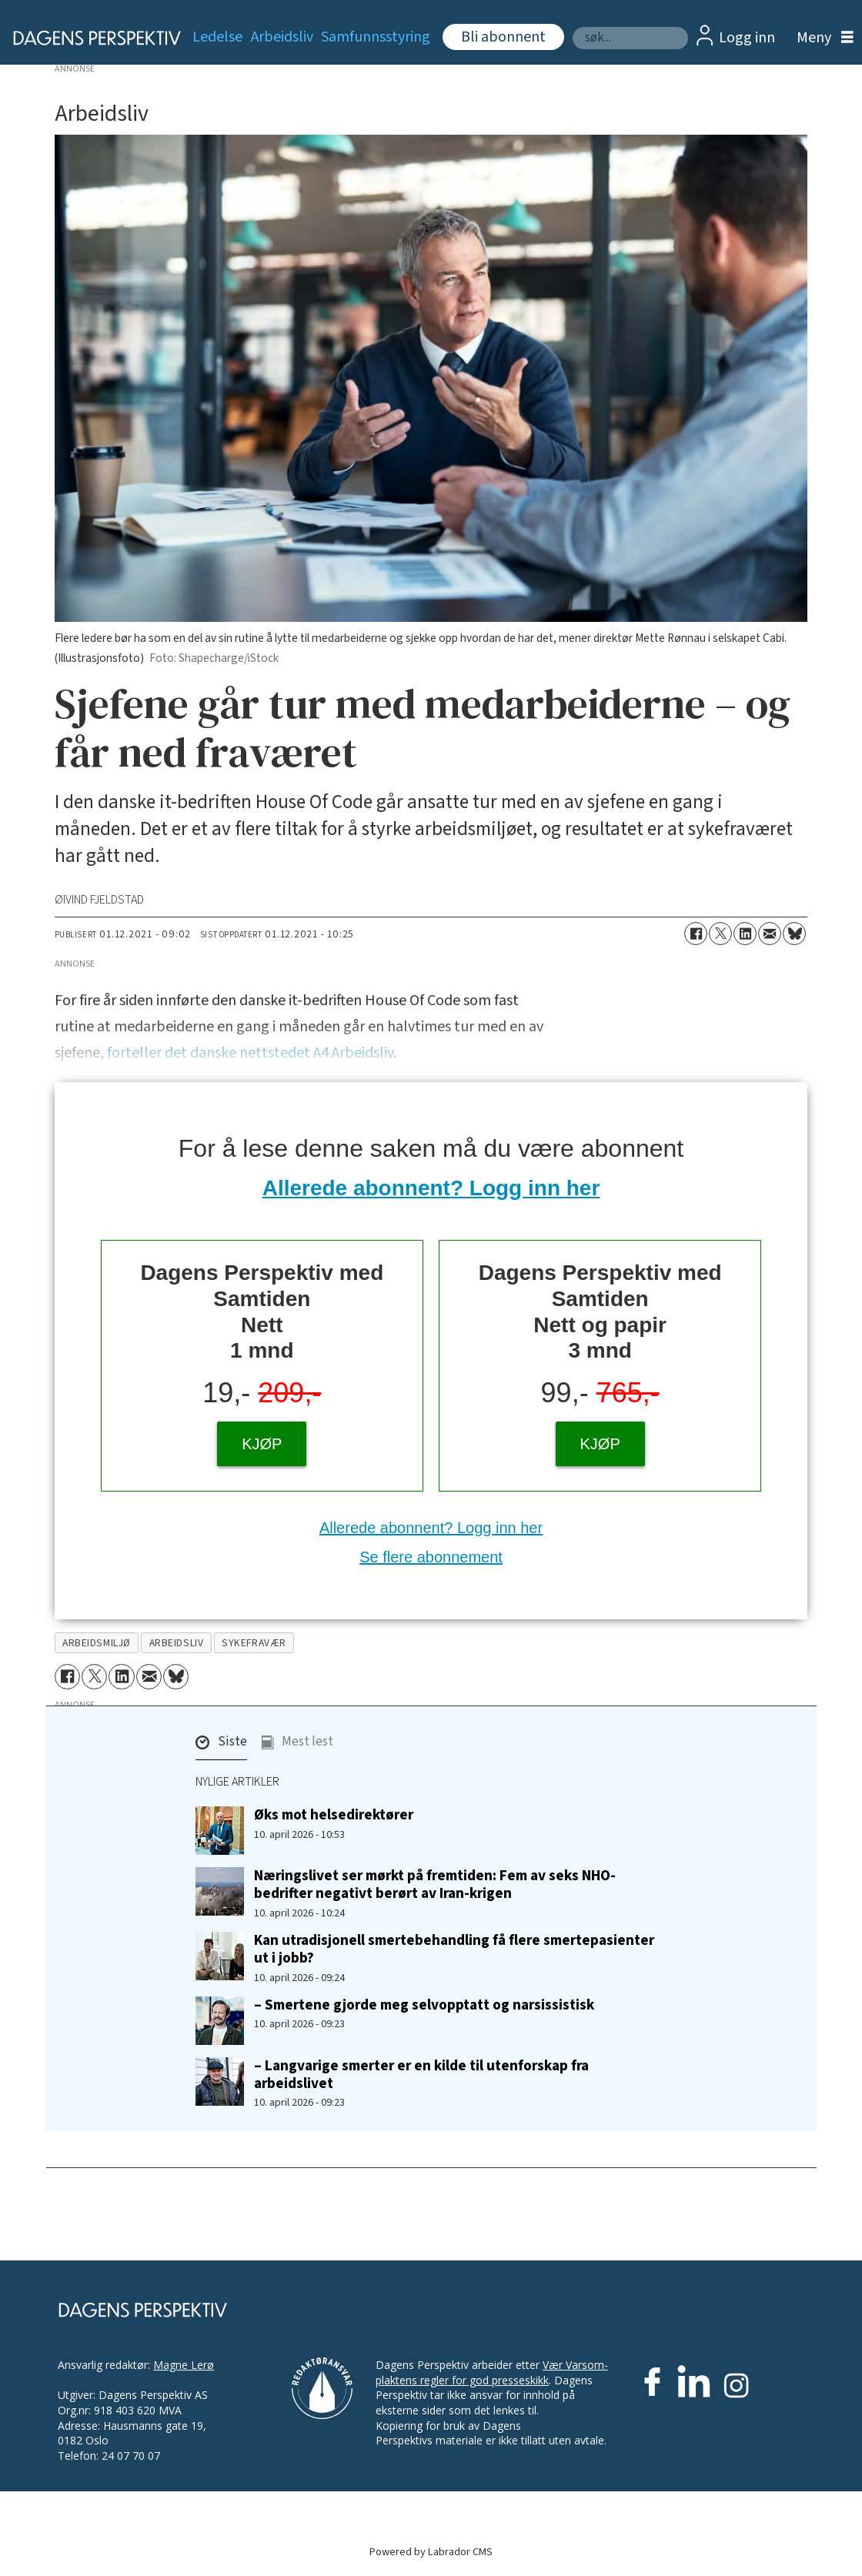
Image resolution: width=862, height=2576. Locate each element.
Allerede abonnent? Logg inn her (431, 1188)
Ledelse (217, 37)
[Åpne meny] (821, 38)
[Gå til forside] (88, 37)
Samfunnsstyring (375, 37)
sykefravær (254, 1642)
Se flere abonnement (431, 1557)
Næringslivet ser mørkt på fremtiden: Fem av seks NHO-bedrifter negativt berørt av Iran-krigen (435, 1884)
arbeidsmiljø (96, 1642)
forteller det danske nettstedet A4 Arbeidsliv (250, 1053)
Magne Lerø (183, 2364)
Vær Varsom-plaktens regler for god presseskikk (492, 2372)
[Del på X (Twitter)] (720, 933)
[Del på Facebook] (695, 933)
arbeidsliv (176, 1642)
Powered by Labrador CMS (431, 2552)
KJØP (262, 1443)
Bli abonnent (503, 37)
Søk (572, 26)
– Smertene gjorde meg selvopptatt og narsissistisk (424, 2005)
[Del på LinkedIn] (745, 933)
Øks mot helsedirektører (333, 1815)
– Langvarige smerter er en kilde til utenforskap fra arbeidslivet (421, 2074)
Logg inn (747, 37)
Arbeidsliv (282, 37)
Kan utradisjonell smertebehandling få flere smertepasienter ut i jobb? (454, 1949)
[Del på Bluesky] (794, 933)
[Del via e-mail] (769, 933)
